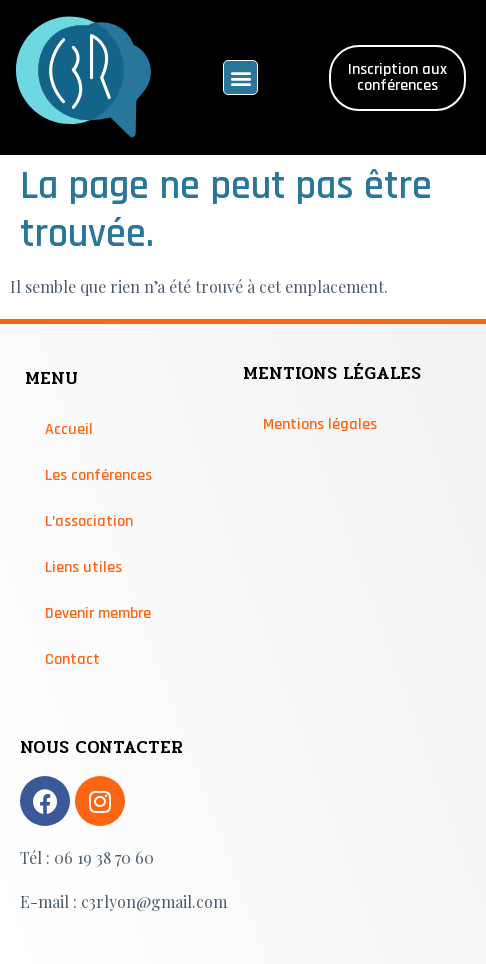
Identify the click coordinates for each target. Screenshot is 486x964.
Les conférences (98, 475)
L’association (89, 521)
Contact (72, 659)
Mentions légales (320, 424)
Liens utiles (83, 567)
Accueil (69, 429)
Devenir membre (98, 613)
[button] (240, 77)
